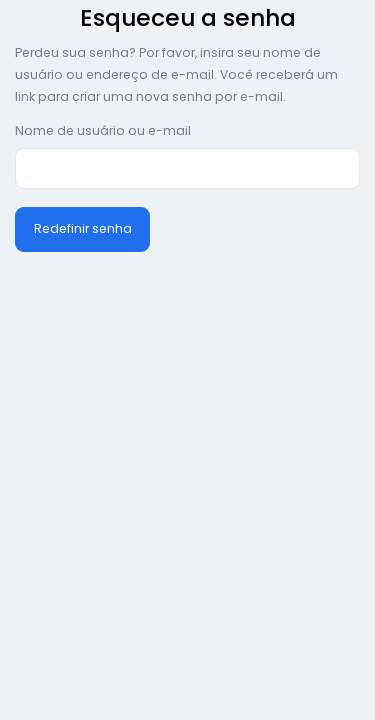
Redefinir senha (83, 228)
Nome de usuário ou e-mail (103, 130)
